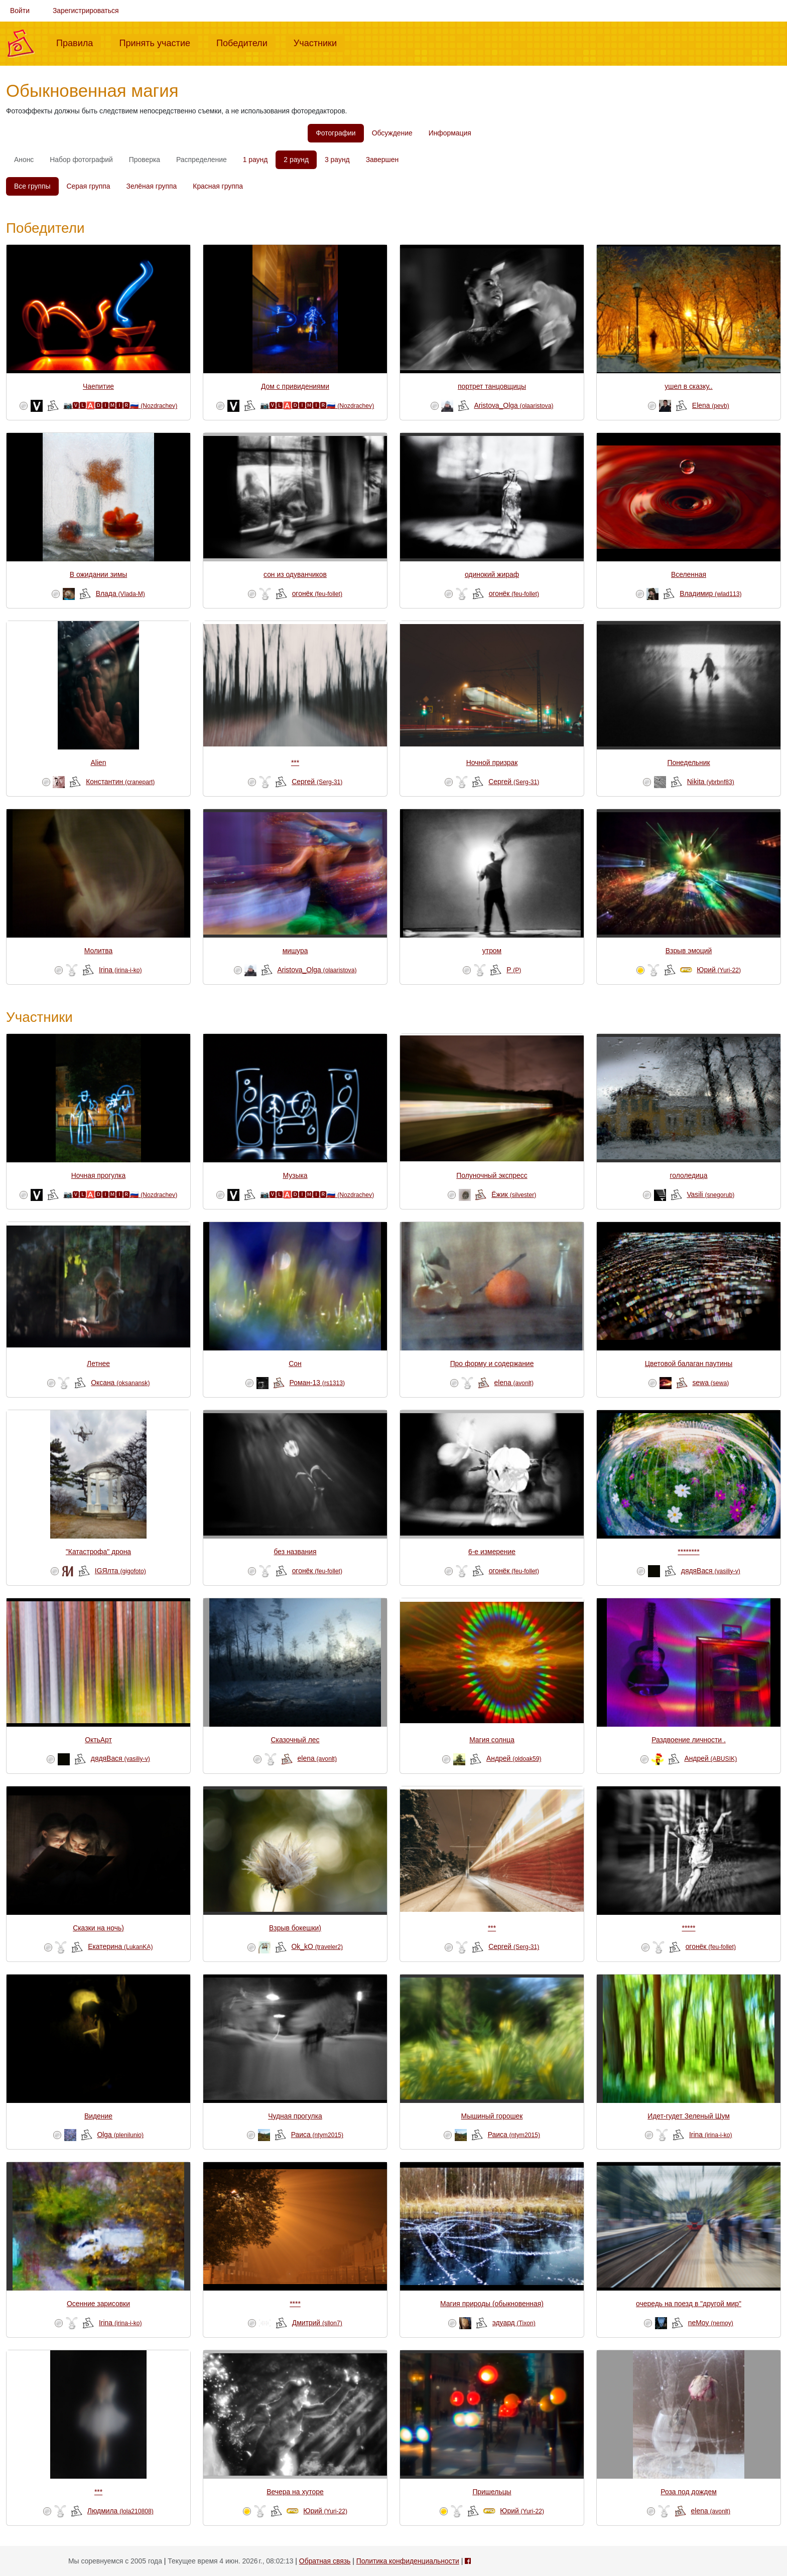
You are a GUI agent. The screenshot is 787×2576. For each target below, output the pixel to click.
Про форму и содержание (492, 1363)
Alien (98, 763)
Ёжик (513, 1194)
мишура (295, 951)
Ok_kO (317, 1946)
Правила (78, 42)
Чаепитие (98, 386)
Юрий (719, 970)
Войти (20, 11)
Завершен (382, 160)
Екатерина (120, 1946)
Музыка (295, 1175)
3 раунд (337, 160)
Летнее (98, 1363)
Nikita (710, 782)
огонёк (317, 593)
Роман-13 (317, 1383)
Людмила (120, 2511)
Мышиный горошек (492, 2116)
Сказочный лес (295, 1740)
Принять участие (158, 42)
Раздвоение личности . (688, 1740)
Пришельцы (491, 2492)
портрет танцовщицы (492, 386)
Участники (319, 42)
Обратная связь (324, 2561)
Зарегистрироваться (86, 11)
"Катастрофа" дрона (98, 1552)
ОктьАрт (98, 1740)
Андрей (514, 1758)
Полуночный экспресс (491, 1175)
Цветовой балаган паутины (688, 1363)
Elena (710, 405)
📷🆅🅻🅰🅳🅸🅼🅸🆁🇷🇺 (120, 405)
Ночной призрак (492, 763)
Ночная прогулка (98, 1175)
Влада (120, 593)
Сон (295, 1363)
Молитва (98, 951)
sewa (710, 1383)
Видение (98, 2116)
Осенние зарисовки (98, 2304)
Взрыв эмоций (689, 951)
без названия (295, 1552)
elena (514, 1383)
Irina (120, 970)
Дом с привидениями (295, 386)
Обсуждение (392, 133)
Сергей (317, 782)
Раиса (317, 2135)
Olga (120, 2135)
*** (295, 763)
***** (688, 1928)
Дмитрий (317, 2323)
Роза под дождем (689, 2492)
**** (295, 2304)
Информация (450, 133)
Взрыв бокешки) (295, 1928)
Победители (246, 42)
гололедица (688, 1175)
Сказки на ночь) (98, 1928)
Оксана (120, 1383)
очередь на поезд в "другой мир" (688, 2304)
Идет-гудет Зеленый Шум (688, 2116)
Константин (120, 782)
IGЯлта (120, 1571)
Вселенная (688, 574)
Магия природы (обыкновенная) (492, 2304)
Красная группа (218, 186)
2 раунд (296, 160)
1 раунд (255, 160)
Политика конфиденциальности (407, 2561)
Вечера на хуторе (295, 2492)
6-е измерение (491, 1552)
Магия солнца (491, 1740)
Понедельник (688, 763)
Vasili (710, 1194)
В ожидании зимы (98, 574)
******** (688, 1552)
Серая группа (88, 186)
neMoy (710, 2323)
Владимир (710, 593)
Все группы (32, 186)
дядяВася (710, 1571)
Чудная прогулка (295, 2116)
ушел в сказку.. (688, 386)
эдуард (514, 2323)
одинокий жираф (492, 574)
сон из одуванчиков (295, 574)
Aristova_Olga (513, 405)
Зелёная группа (151, 186)
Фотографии (335, 133)
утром (491, 951)
